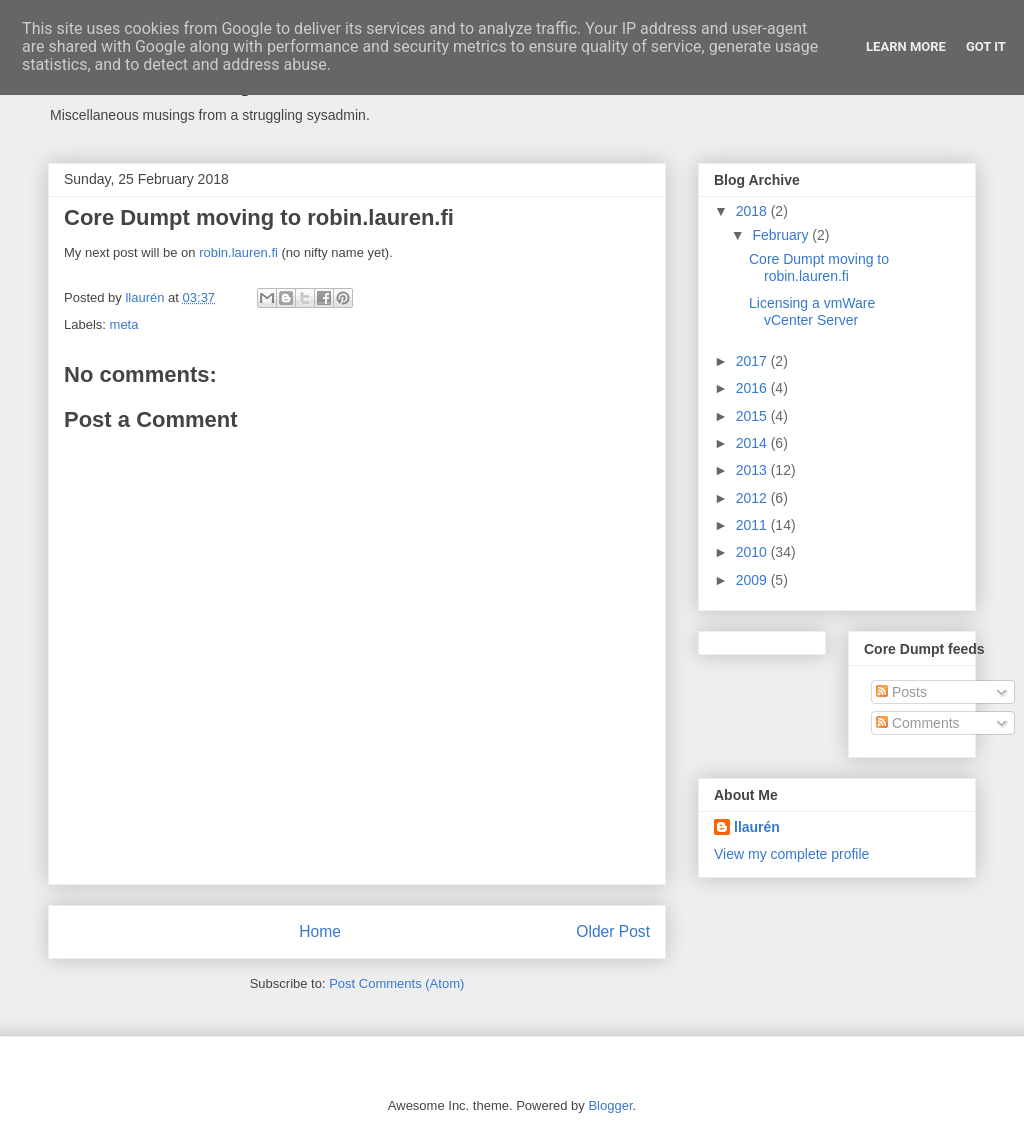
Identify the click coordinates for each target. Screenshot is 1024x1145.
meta (124, 324)
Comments (918, 723)
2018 (753, 211)
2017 (753, 361)
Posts (901, 692)
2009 (753, 580)
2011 (753, 525)
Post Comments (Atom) (396, 983)
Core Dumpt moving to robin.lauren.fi (819, 267)
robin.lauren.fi (238, 252)
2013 (753, 470)
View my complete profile (791, 854)
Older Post (613, 931)
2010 (753, 552)
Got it (986, 46)
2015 (753, 416)
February (782, 235)
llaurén (757, 827)
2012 (753, 498)
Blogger (610, 1105)
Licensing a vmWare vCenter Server (812, 311)
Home (320, 931)
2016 (753, 388)
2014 (753, 443)
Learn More (906, 46)
